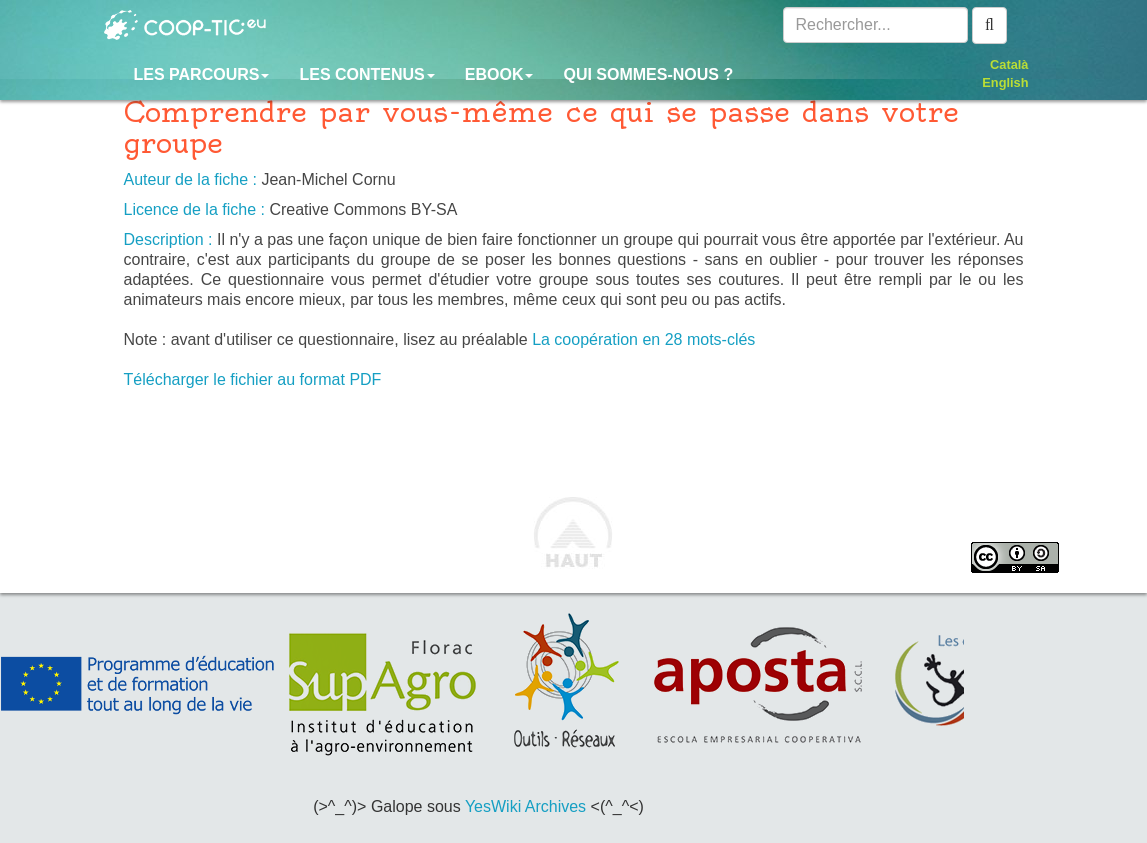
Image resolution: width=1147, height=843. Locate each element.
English (1005, 82)
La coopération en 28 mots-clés (643, 339)
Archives (555, 806)
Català (1009, 64)
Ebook (499, 74)
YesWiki (493, 806)
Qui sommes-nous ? (648, 74)
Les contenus (366, 74)
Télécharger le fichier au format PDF (253, 379)
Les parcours (202, 74)
